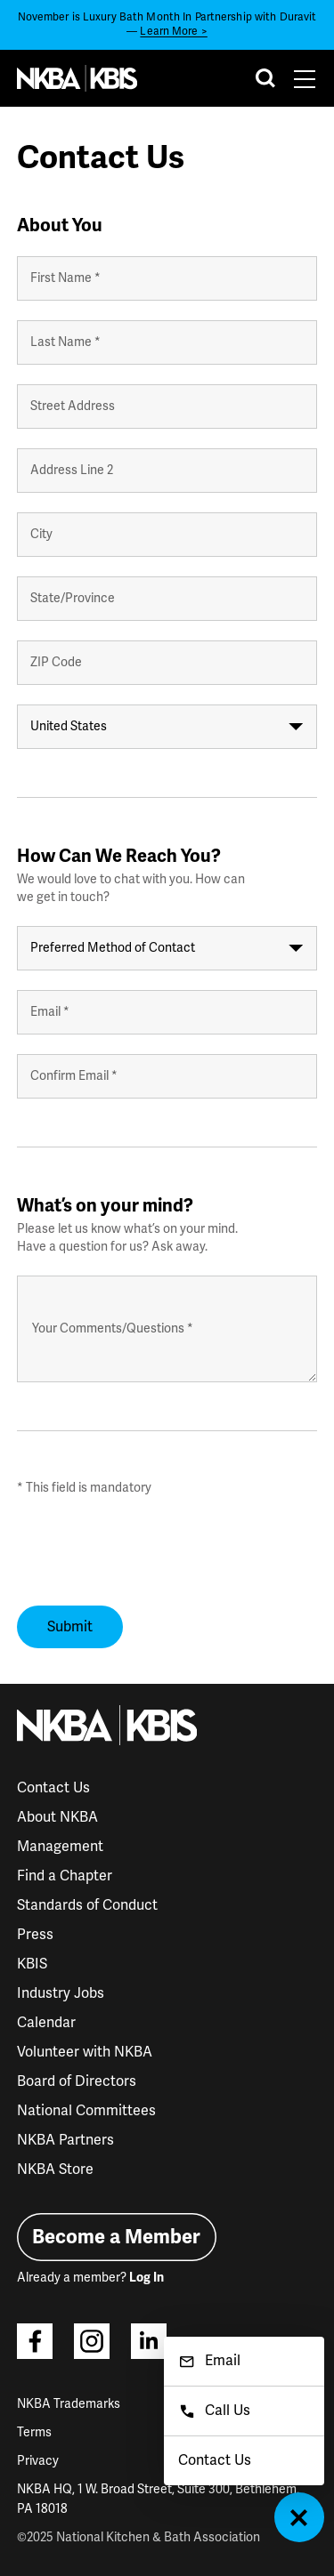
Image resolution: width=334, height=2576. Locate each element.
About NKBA (57, 1817)
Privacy (38, 2460)
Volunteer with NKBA (84, 2052)
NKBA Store (55, 2169)
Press (35, 1935)
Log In (146, 2277)
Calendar (46, 2023)
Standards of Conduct (87, 1905)
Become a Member (116, 2237)
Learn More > (173, 31)
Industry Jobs (60, 1993)
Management (60, 1847)
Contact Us (53, 1788)
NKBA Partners (65, 2140)
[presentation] (152, 1551)
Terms (34, 2432)
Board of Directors (76, 2081)
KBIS (32, 1964)
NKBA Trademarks (68, 2403)
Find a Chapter (64, 1876)
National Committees (86, 2111)
